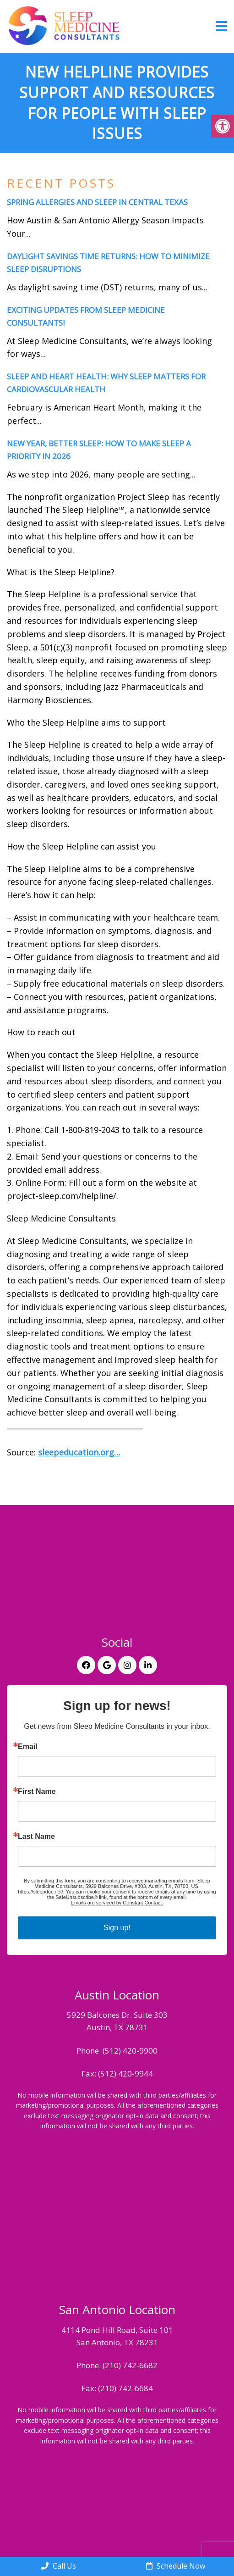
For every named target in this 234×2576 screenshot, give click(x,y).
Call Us (58, 2566)
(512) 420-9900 (130, 2050)
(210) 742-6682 (130, 2365)
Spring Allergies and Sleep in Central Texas (97, 202)
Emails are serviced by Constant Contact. (117, 1902)
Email (28, 1746)
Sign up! (117, 1928)
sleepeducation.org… (79, 1452)
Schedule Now (175, 2566)
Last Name (36, 1836)
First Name (37, 1791)
